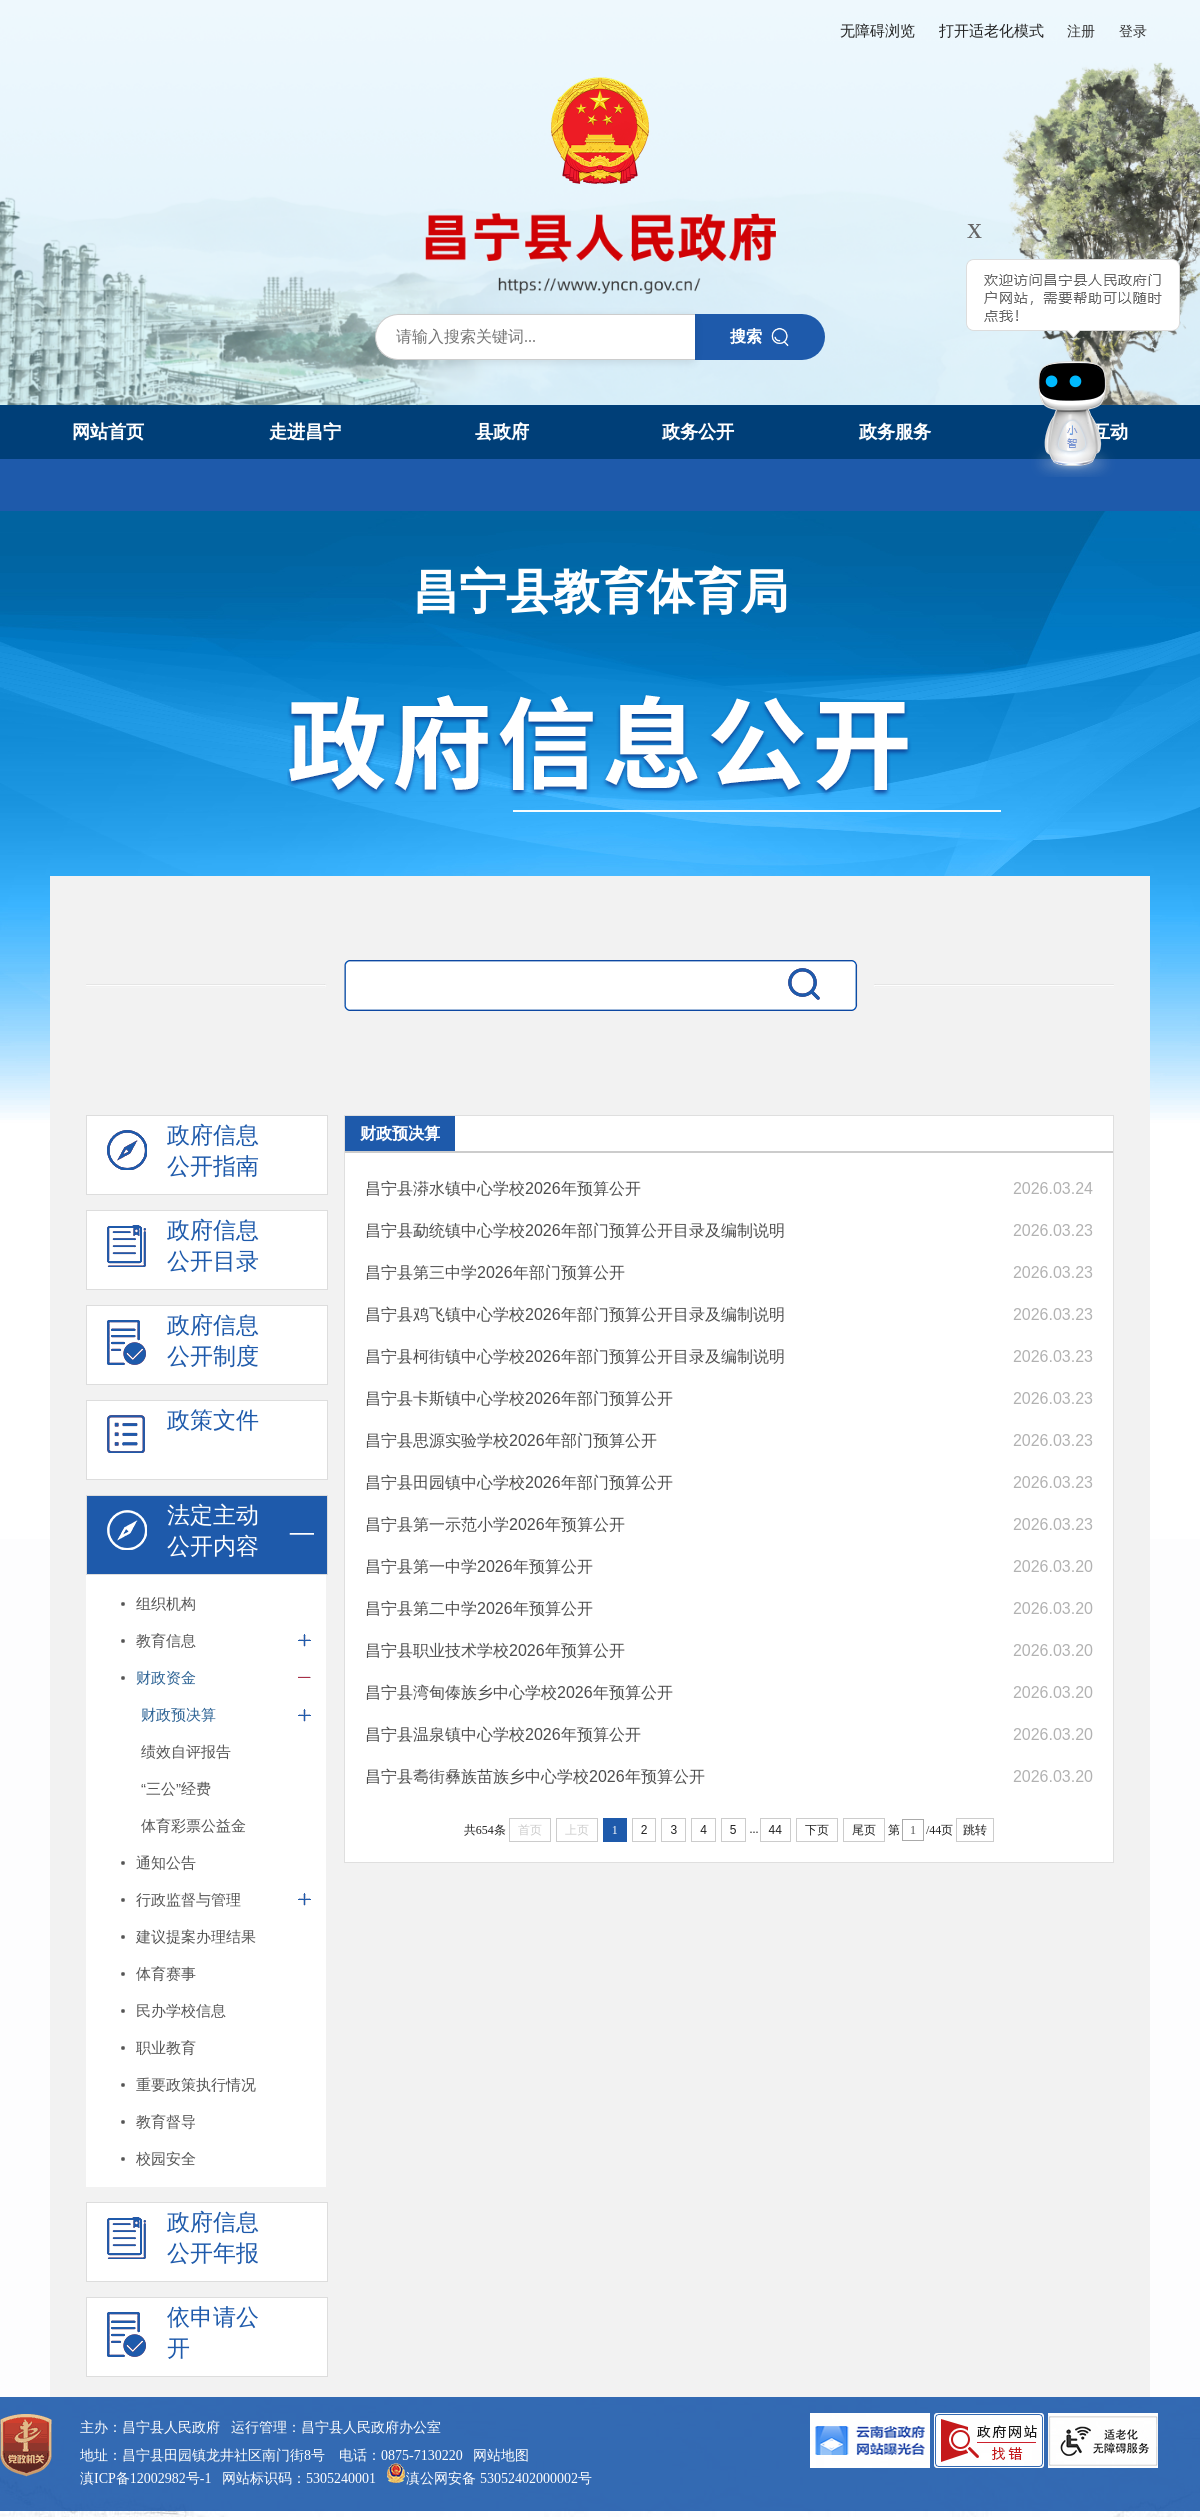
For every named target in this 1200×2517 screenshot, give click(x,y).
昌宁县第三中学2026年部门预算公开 (495, 1272)
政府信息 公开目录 (183, 1251)
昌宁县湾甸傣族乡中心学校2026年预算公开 (519, 1692)
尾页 (864, 1830)
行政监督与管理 (188, 1899)
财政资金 (166, 1677)
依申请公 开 (183, 2338)
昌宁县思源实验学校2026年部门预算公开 (511, 1440)
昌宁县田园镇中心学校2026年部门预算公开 (519, 1482)
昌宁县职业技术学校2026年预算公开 (495, 1650)
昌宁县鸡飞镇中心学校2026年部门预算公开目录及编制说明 (575, 1314)
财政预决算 (178, 1714)
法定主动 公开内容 (183, 1536)
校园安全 (166, 2158)
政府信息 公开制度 (183, 1346)
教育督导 (166, 2121)
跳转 (975, 1830)
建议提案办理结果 (196, 1936)
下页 (817, 1830)
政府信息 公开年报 (183, 2243)
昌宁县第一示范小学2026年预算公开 (495, 1524)
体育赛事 (166, 1973)
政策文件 (183, 1441)
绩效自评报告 (186, 1751)
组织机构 (166, 1603)
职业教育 (166, 2047)
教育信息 (166, 1640)
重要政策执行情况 (196, 2084)
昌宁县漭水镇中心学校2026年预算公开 (503, 1188)
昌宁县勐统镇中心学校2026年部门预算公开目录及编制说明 (575, 1230)
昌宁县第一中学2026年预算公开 (479, 1566)
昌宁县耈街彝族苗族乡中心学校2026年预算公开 (535, 1776)
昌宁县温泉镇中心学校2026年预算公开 (503, 1734)
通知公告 (166, 1862)
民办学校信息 (181, 2010)
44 (775, 1830)
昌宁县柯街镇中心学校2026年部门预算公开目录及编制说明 (575, 1356)
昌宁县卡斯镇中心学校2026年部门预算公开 (519, 1398)
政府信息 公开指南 (183, 1156)
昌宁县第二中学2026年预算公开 (479, 1608)
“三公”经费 (176, 1788)
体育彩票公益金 (193, 1825)
